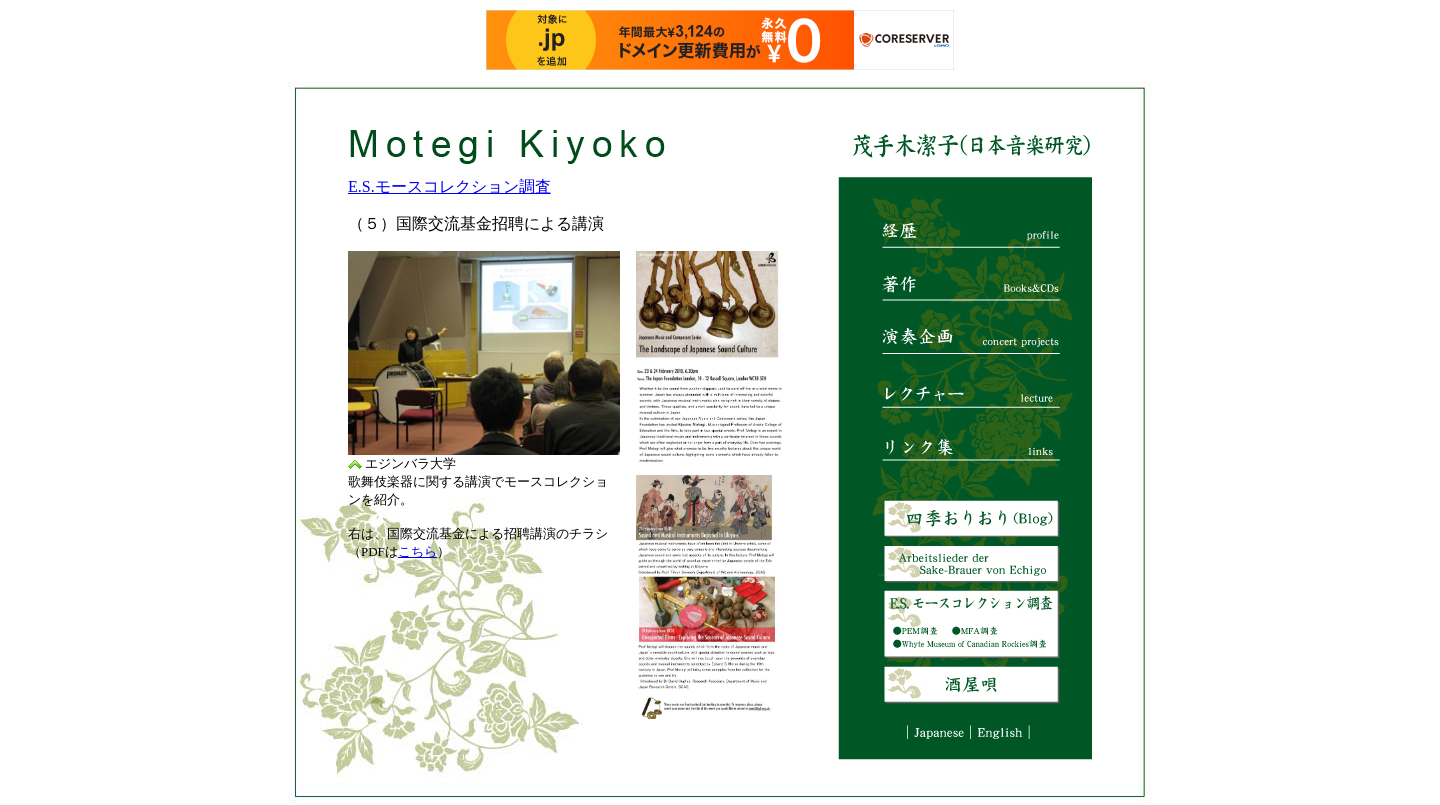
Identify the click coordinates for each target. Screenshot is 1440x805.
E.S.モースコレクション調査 (449, 186)
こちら (417, 551)
